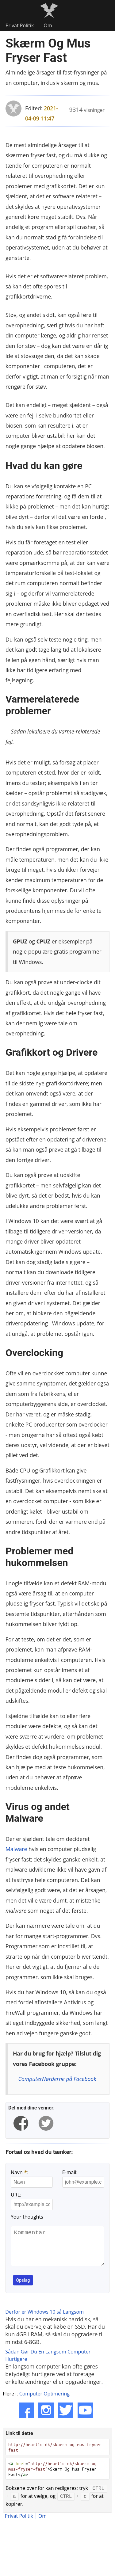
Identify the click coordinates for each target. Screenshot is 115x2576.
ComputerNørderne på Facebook (57, 2079)
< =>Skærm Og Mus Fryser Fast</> (53, 2476)
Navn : (19, 2172)
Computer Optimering (44, 2401)
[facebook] (21, 2123)
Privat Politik (20, 25)
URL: (16, 2194)
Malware (16, 1849)
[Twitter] (65, 2417)
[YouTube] (85, 2417)
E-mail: (70, 2172)
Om (48, 25)
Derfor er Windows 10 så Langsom (44, 2319)
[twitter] (46, 2123)
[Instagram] (46, 2417)
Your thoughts (27, 2216)
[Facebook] (26, 2417)
